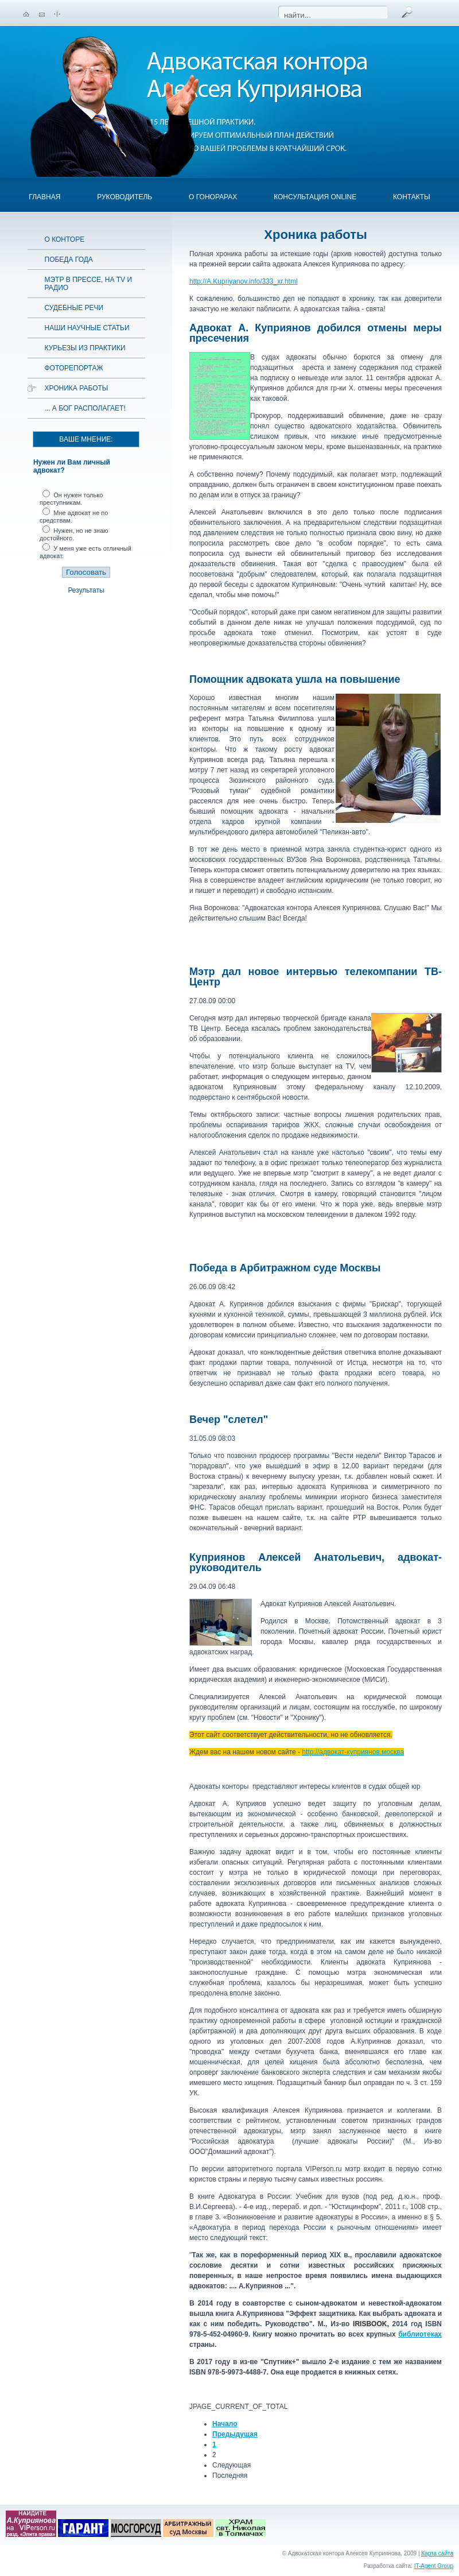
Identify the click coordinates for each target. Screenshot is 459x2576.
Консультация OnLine (315, 197)
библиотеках (420, 2334)
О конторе (65, 239)
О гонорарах (213, 197)
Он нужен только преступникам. (71, 499)
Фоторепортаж (74, 368)
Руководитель (124, 197)
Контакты (411, 197)
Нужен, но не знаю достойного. (74, 534)
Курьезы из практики (85, 348)
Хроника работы (76, 388)
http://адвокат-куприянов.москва (353, 1752)
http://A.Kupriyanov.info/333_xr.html (243, 281)
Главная (44, 197)
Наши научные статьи (87, 328)
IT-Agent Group (433, 2566)
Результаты (86, 590)
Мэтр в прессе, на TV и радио (89, 284)
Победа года (69, 260)
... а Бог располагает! (85, 408)
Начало (224, 2424)
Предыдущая (235, 2434)
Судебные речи (74, 308)
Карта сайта (437, 2553)
